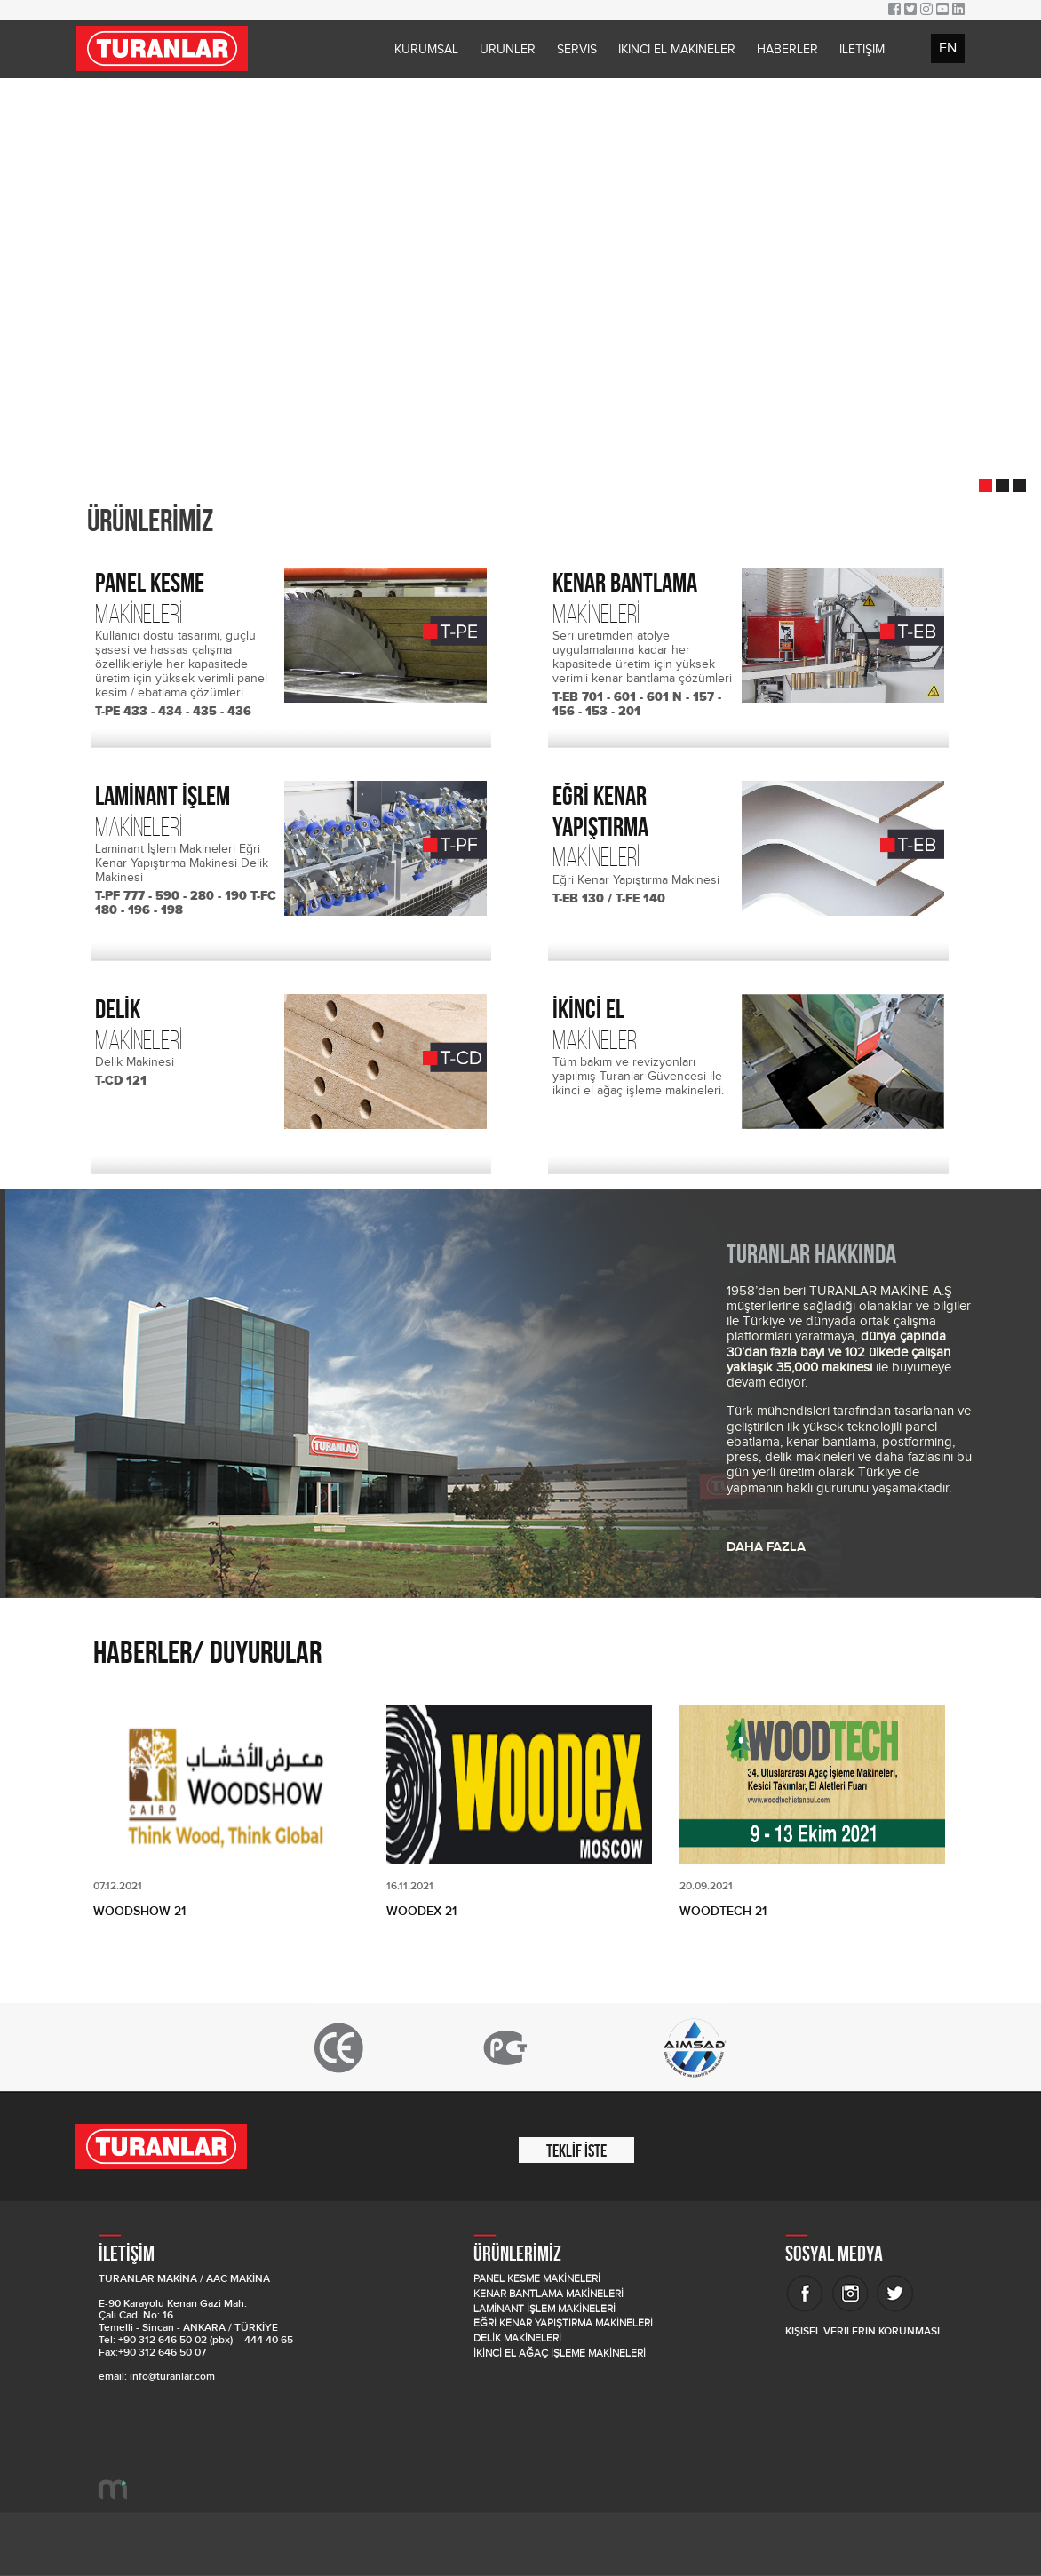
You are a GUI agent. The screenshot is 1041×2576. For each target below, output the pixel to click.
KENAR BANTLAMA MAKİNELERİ (548, 2294)
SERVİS (577, 50)
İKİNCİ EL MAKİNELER (676, 50)
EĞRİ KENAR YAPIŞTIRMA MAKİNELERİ (563, 2323)
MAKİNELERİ (188, 598)
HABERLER (787, 50)
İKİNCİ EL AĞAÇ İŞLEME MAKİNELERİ (559, 2353)
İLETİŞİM (862, 50)
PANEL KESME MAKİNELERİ (536, 2279)
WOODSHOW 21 (139, 1911)
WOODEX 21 (421, 1911)
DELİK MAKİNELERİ (517, 2338)
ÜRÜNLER (508, 50)
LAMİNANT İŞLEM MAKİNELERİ (544, 2309)
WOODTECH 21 (723, 1911)
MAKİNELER (645, 1024)
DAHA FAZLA (766, 1547)
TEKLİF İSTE (576, 2150)
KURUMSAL (426, 50)
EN (948, 48)
